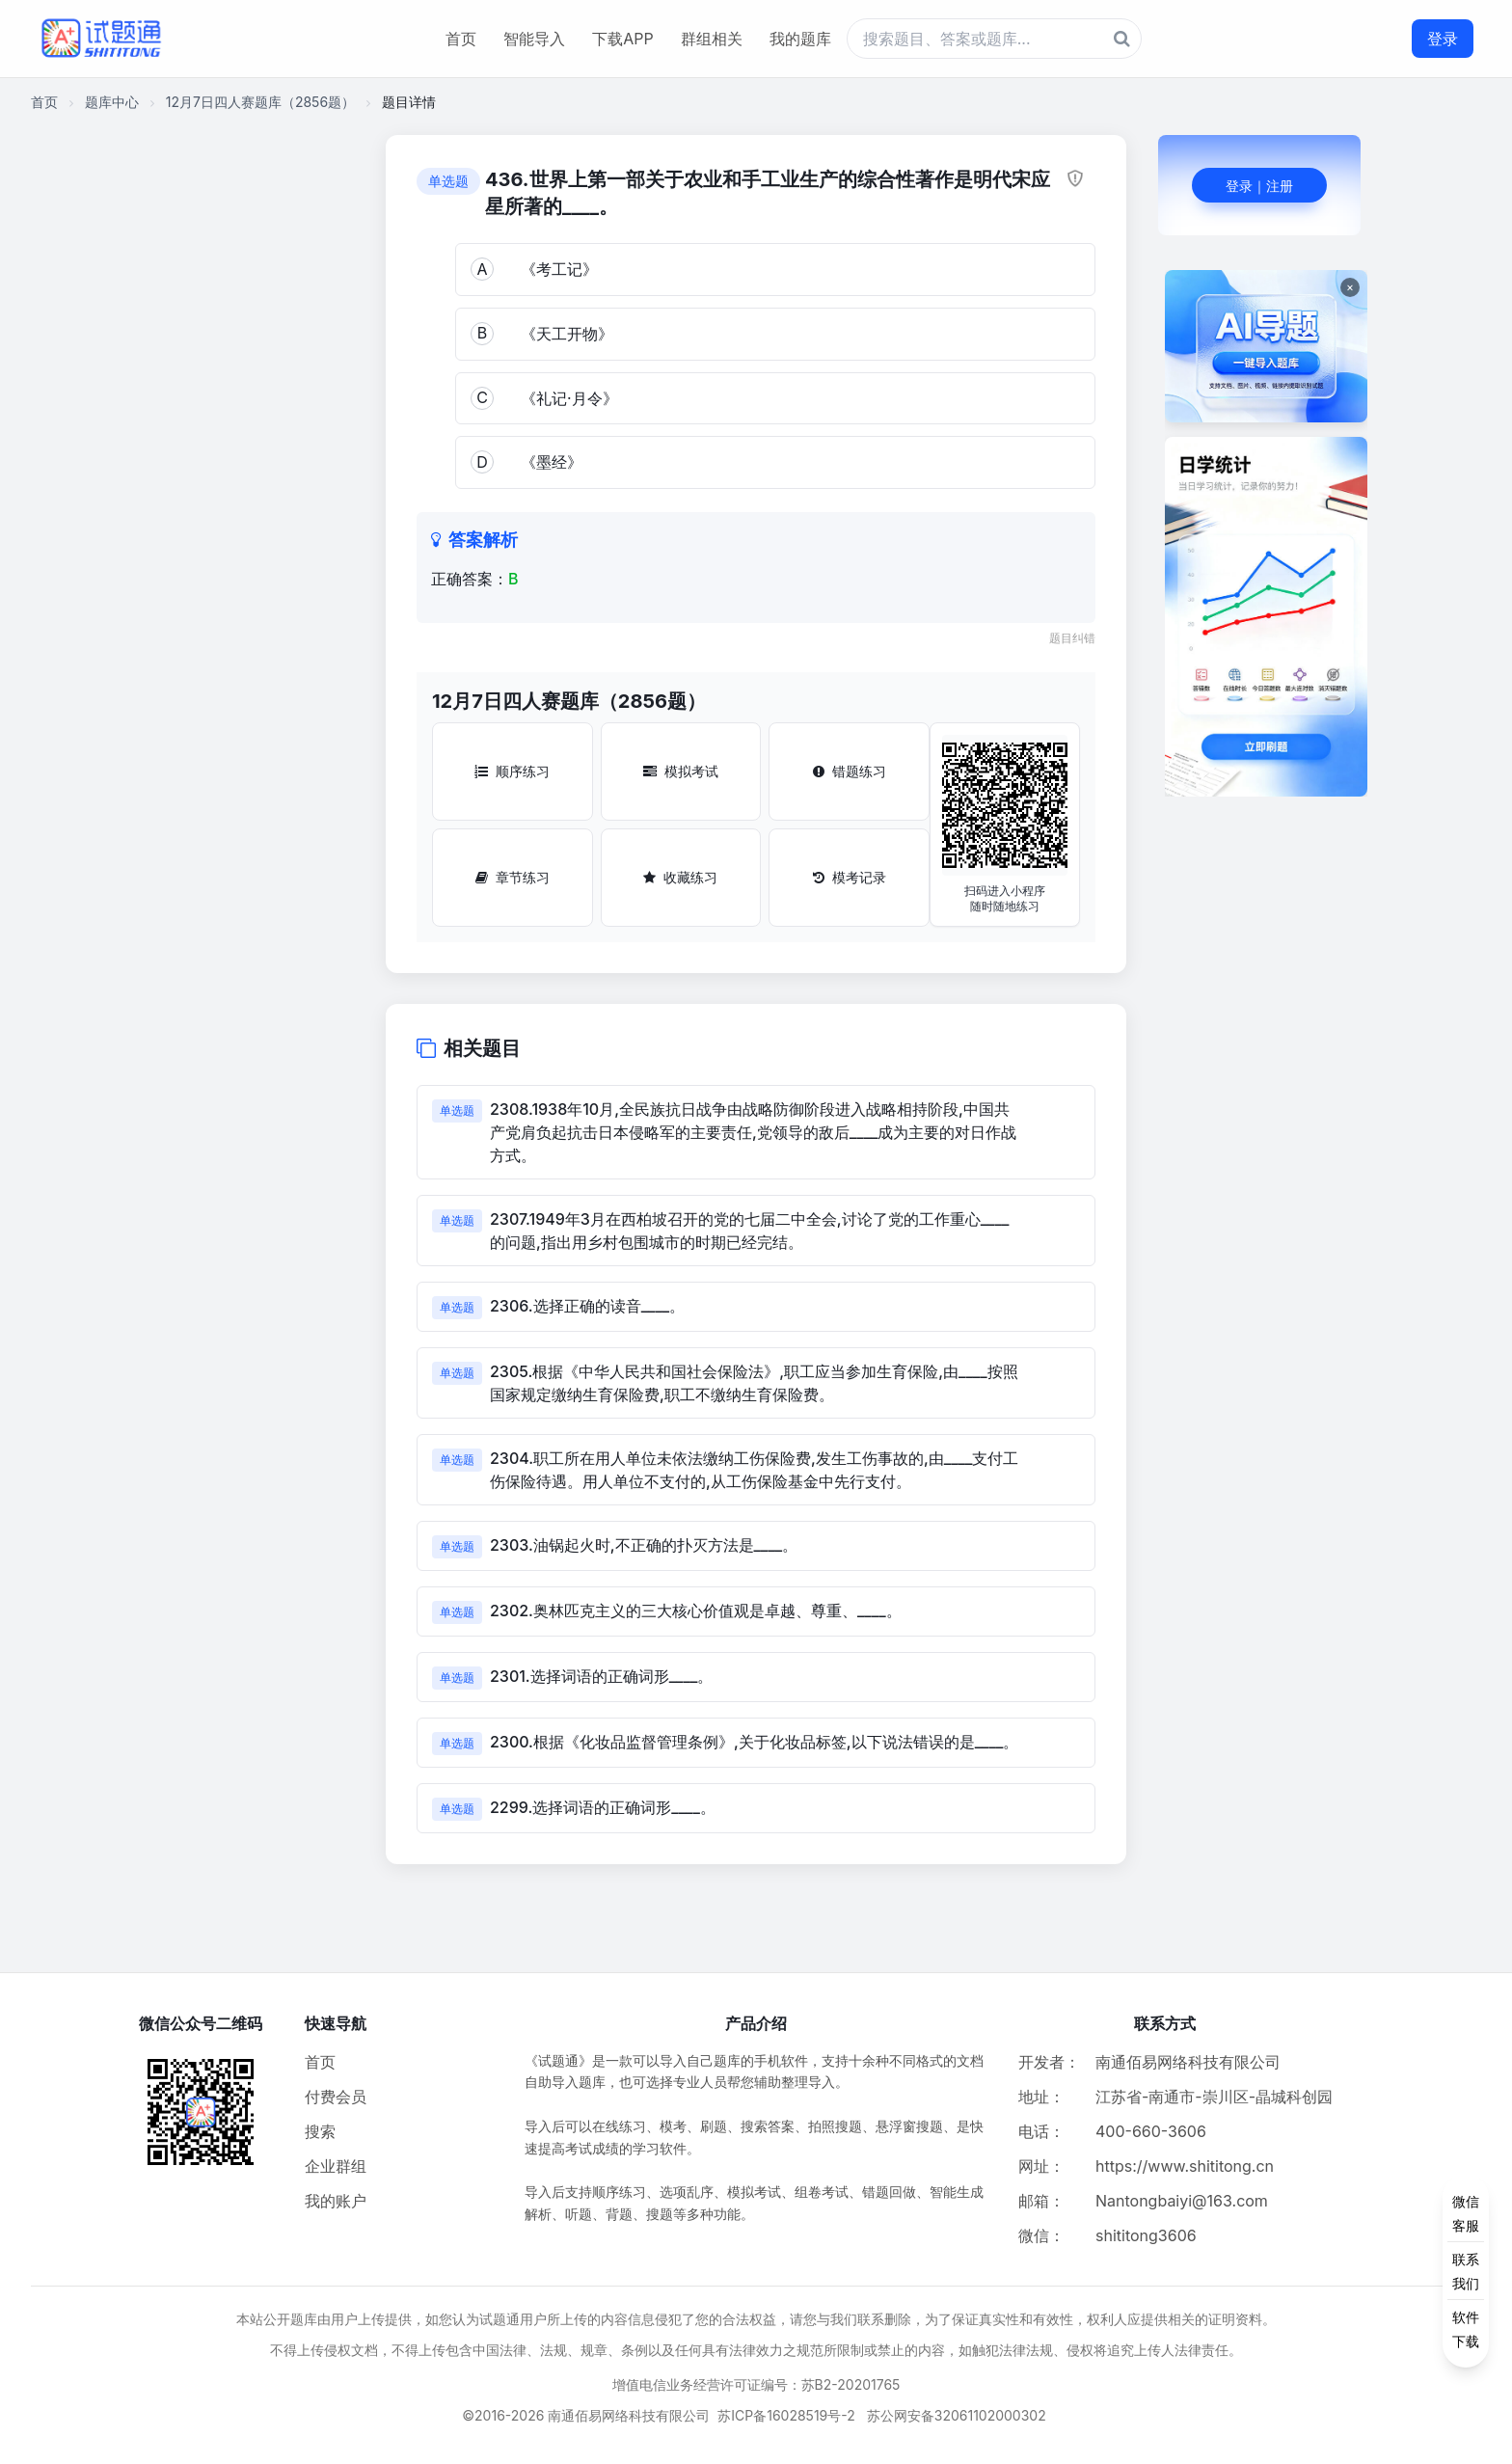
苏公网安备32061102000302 (956, 2415)
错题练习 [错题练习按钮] (849, 771)
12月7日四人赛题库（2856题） (260, 102)
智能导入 (534, 38)
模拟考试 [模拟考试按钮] (680, 771)
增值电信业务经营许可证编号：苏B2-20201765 (756, 2384)
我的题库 (800, 38)
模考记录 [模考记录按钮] (849, 877)
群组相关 (711, 38)
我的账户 (335, 2200)
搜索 (320, 2131)
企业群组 (335, 2166)
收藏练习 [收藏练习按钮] (680, 877)
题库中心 (112, 102)
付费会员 (335, 2096)
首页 (461, 38)
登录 (1442, 38)
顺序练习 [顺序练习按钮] (512, 771)
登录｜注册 (1259, 185)
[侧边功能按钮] (1466, 2271)
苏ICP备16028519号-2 (786, 2415)
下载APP (622, 38)
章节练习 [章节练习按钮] (512, 877)
